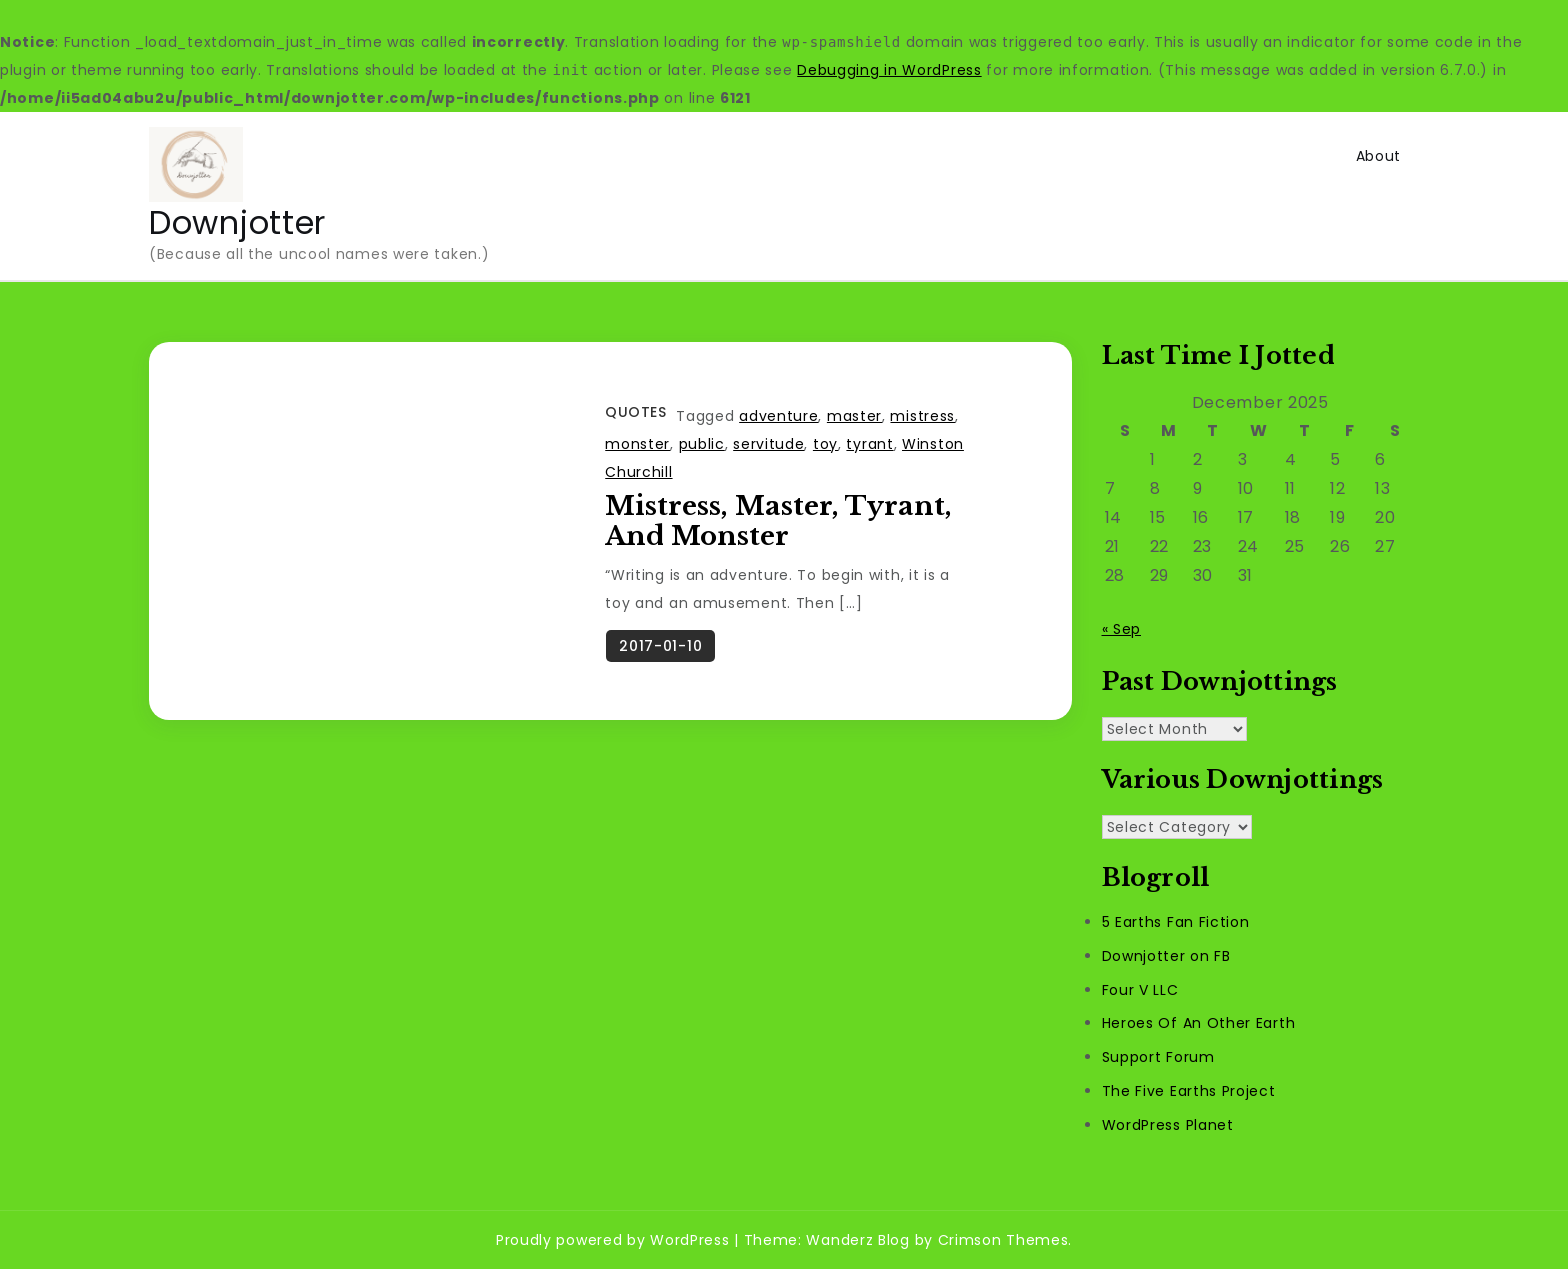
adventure (778, 416)
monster (637, 444)
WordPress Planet (1168, 1125)
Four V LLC (1140, 990)
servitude (768, 444)
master (854, 416)
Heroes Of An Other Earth (1199, 1023)
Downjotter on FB (1166, 956)
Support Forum (1158, 1057)
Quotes (635, 412)
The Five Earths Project (1189, 1091)
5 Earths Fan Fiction (1176, 922)
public (702, 444)
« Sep (1122, 629)
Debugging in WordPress (889, 70)
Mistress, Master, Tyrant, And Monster (778, 521)
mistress (922, 416)
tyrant (869, 444)
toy (825, 444)
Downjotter (237, 222)
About (1379, 156)
